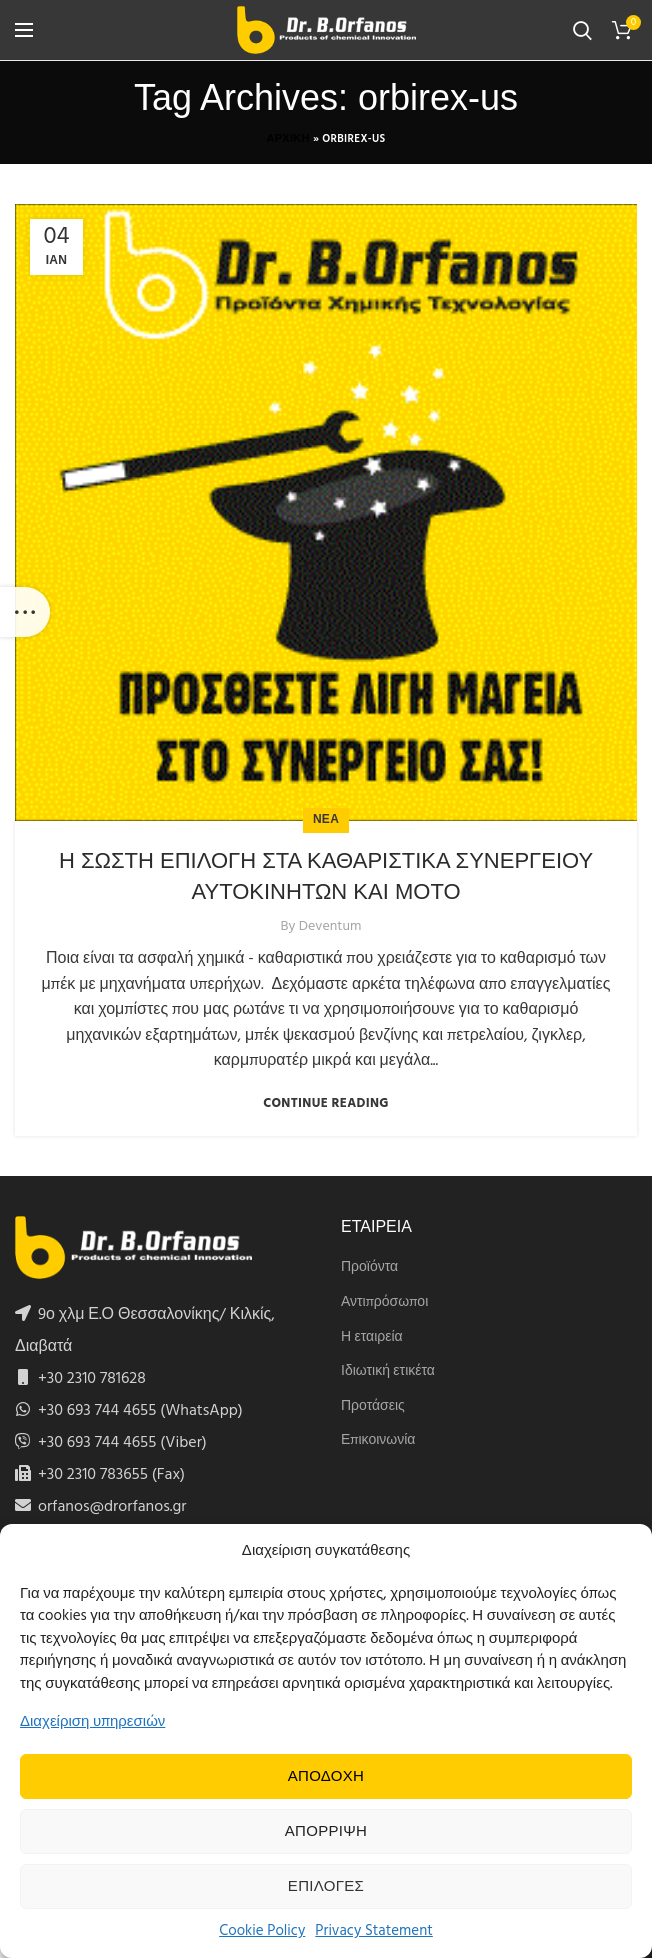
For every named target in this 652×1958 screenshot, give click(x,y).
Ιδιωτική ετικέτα (388, 1372)
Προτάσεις (373, 1407)
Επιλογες (326, 1887)
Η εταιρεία (372, 1338)
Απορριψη (326, 1832)
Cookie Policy (262, 1931)
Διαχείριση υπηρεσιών (92, 1722)
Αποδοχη (326, 1777)
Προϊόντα (369, 1268)
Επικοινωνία (378, 1441)
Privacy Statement (374, 1931)
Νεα (326, 820)
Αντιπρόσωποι (384, 1303)
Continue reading (326, 1103)
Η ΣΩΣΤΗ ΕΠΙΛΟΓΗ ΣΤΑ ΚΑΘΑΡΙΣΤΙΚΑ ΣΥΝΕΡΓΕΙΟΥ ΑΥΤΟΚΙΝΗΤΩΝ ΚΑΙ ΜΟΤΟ (326, 876)
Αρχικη (287, 139)
